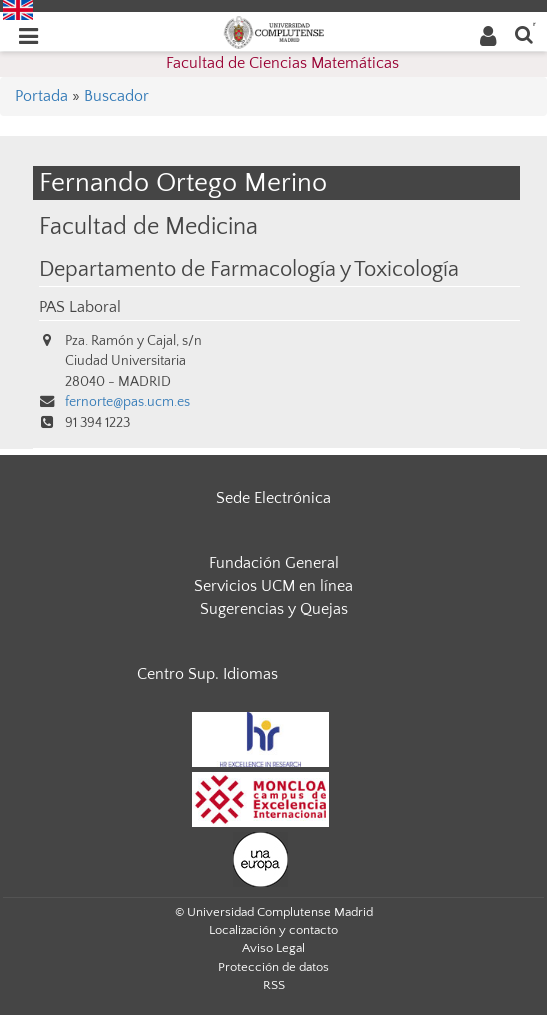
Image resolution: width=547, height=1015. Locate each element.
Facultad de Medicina (148, 226)
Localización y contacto (273, 930)
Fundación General (274, 563)
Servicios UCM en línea (273, 586)
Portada (41, 96)
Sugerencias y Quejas (274, 609)
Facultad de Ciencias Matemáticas (282, 63)
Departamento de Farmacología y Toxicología (249, 270)
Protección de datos (273, 967)
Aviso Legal (273, 948)
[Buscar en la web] (524, 33)
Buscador (116, 96)
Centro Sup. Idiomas (207, 674)
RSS (274, 985)
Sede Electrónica (273, 498)
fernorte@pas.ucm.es (127, 402)
